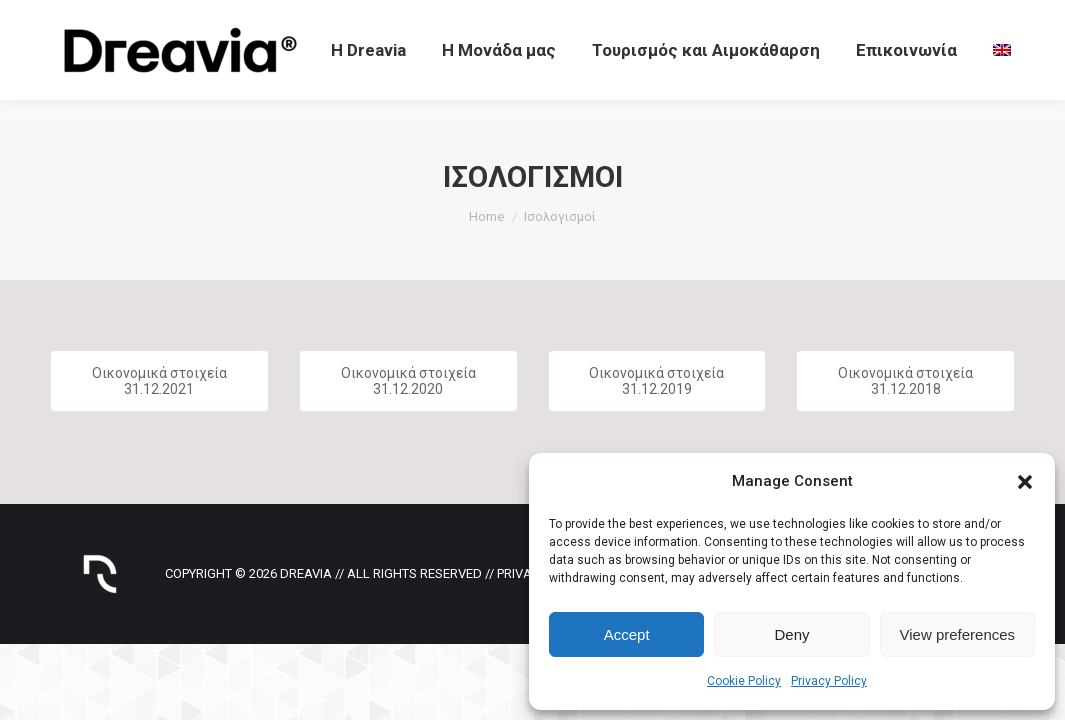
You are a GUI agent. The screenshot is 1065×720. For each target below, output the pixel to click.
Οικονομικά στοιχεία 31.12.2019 (656, 381)
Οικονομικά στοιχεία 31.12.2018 (905, 381)
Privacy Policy (829, 681)
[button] (1025, 482)
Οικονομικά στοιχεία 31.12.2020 (408, 381)
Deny (791, 634)
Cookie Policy (744, 681)
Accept (627, 634)
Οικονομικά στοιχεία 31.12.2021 (159, 381)
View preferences (958, 634)
